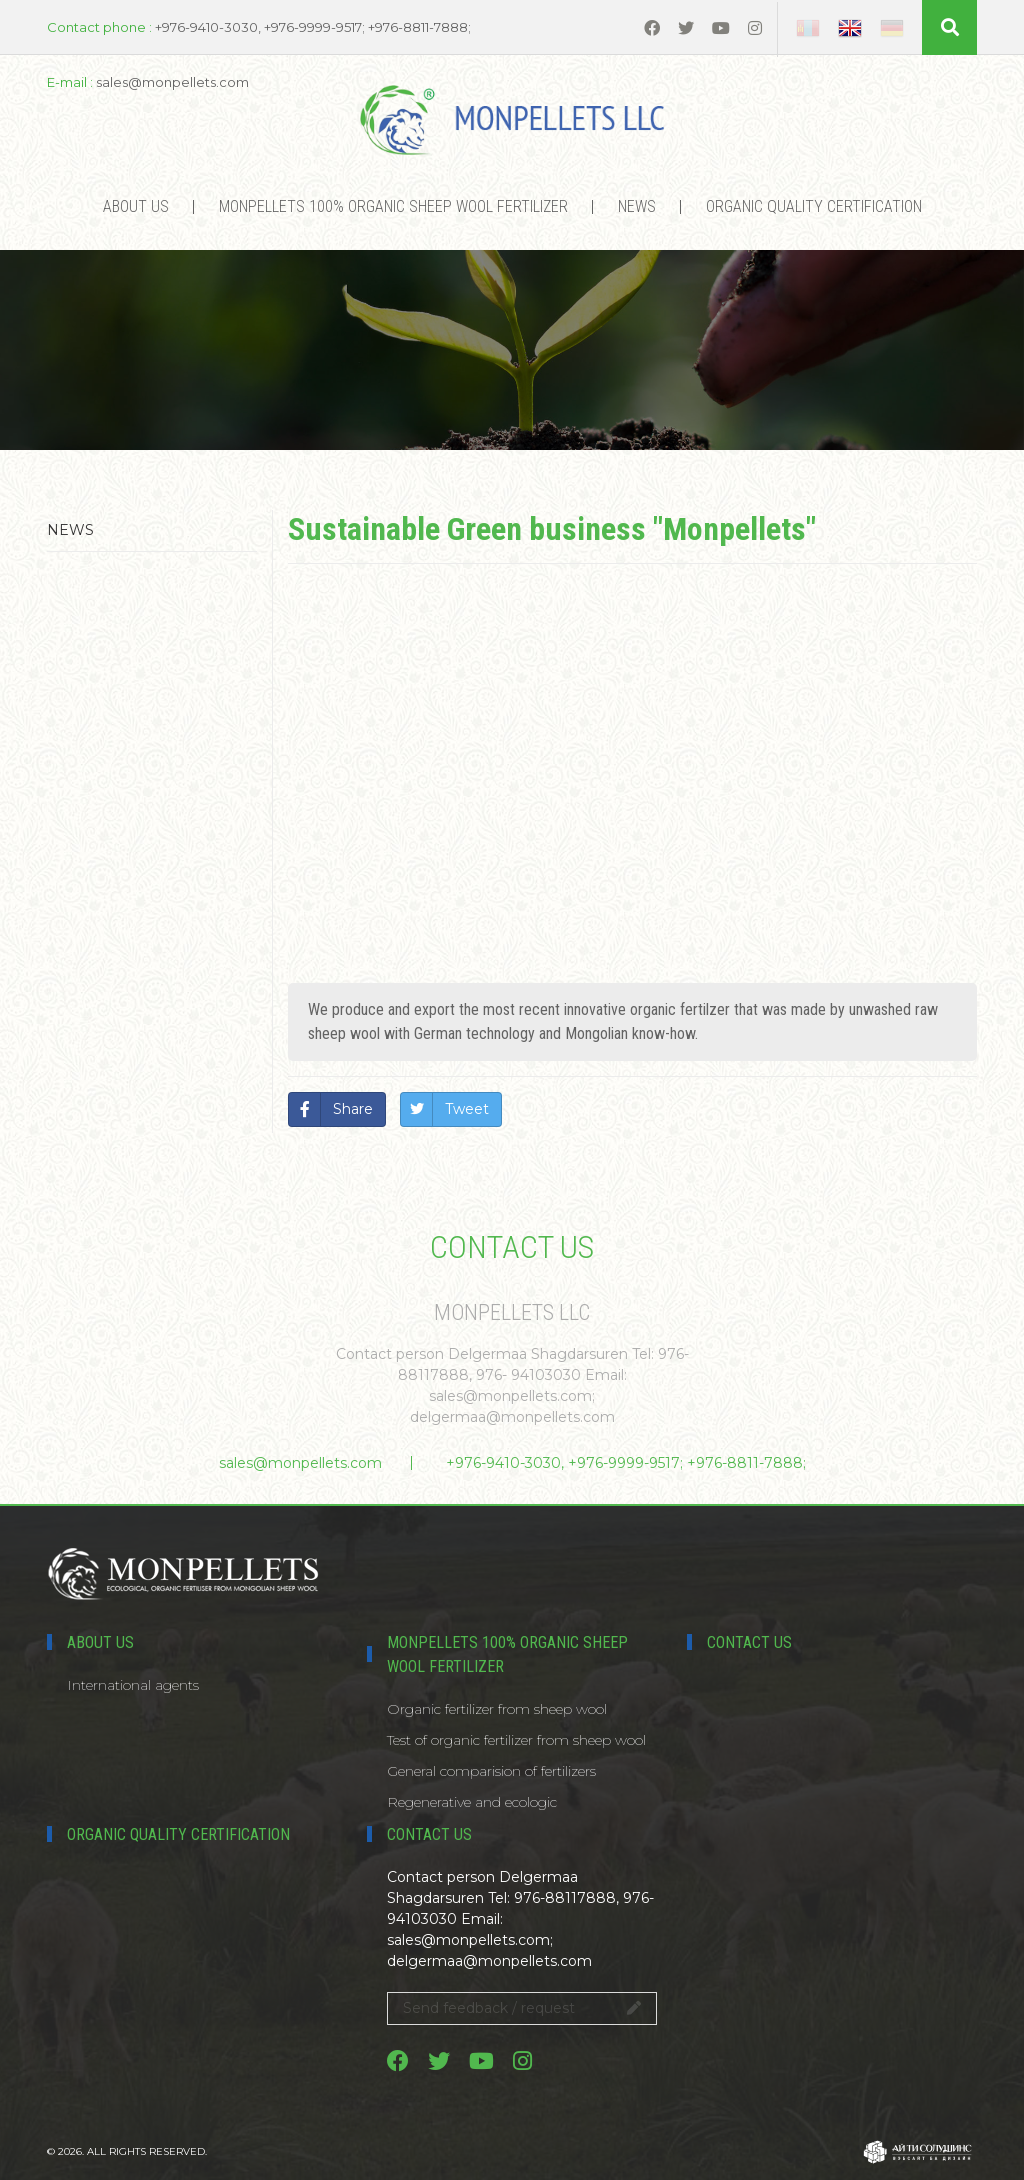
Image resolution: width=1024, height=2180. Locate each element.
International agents (133, 1685)
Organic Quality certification (814, 206)
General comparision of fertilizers (491, 1771)
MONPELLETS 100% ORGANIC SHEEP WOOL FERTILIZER (393, 206)
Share (353, 1109)
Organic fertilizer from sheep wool (497, 1709)
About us (136, 206)
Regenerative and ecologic (472, 1802)
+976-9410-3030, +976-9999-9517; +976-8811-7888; (626, 1463)
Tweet (467, 1109)
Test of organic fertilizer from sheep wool (516, 1740)
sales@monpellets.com (300, 1463)
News (637, 206)
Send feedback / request (522, 2008)
